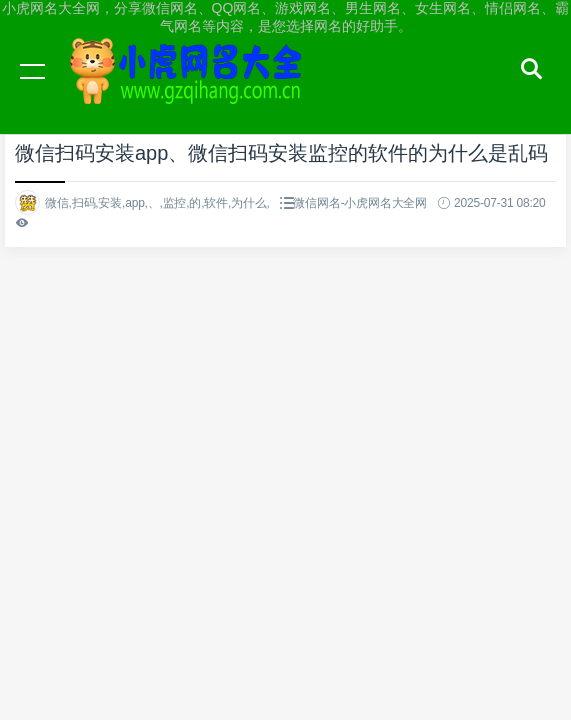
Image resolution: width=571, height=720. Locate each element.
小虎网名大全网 (190, 90)
